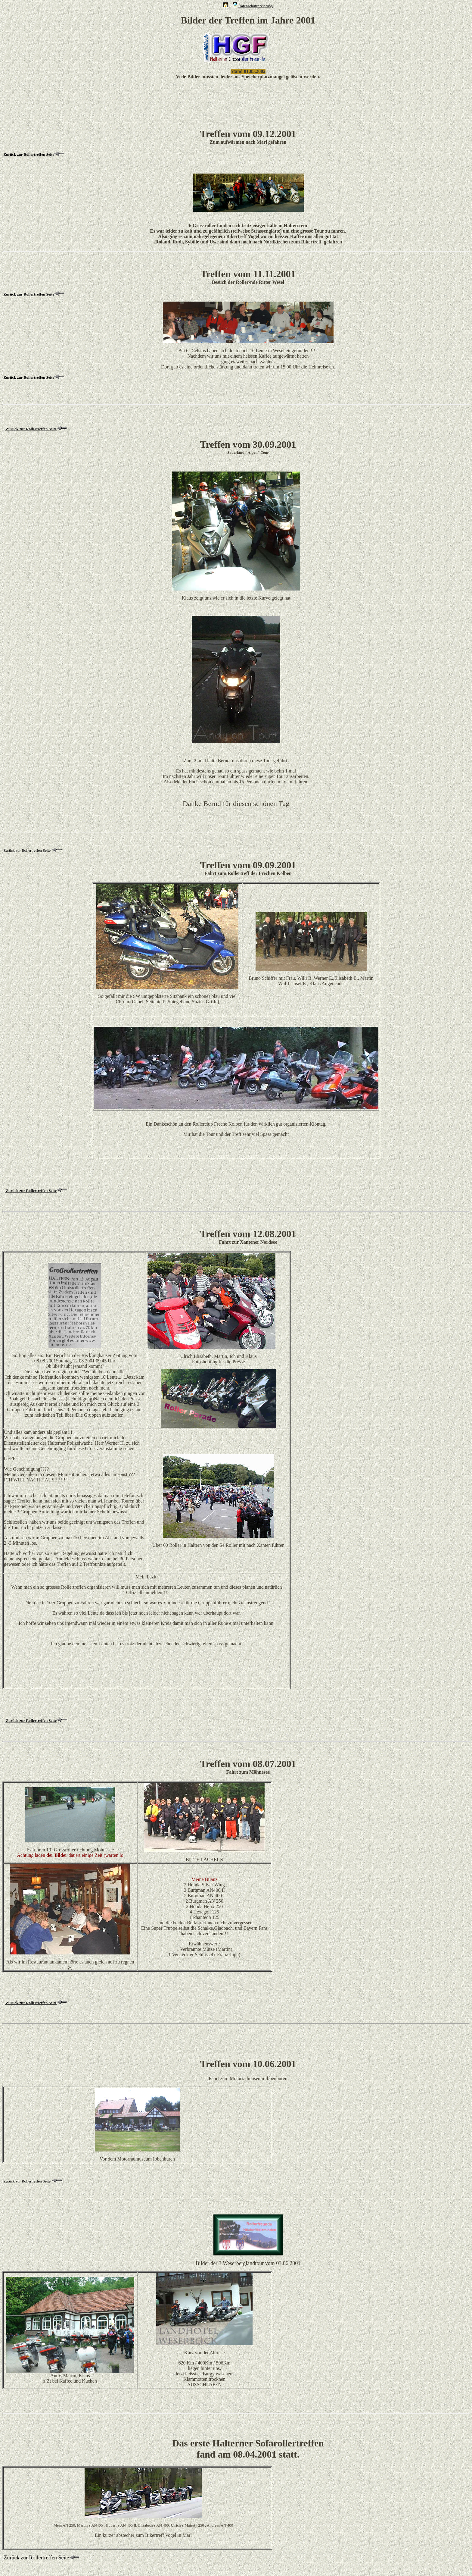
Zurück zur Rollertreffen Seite (31, 429)
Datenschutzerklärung (255, 6)
